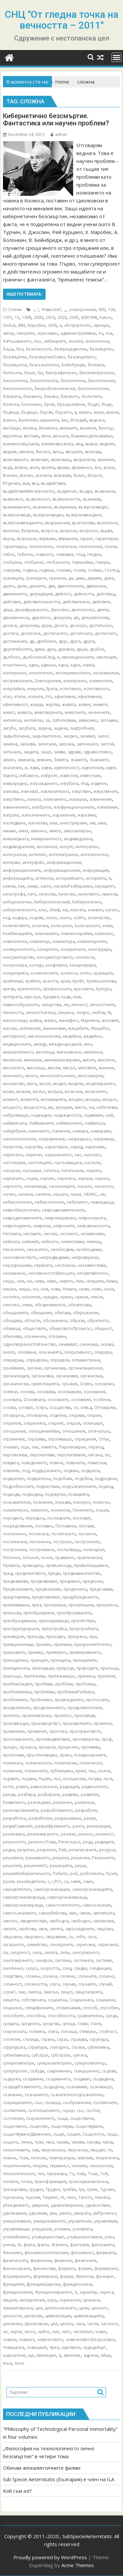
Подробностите (18, 1486)
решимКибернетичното (27, 1873)
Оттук (104, 1439)
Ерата (51, 688)
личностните (102, 1004)
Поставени (65, 1526)
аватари (101, 325)
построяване (41, 1549)
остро (41, 1407)
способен (109, 2008)
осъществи (60, 1407)
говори (102, 562)
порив (102, 1510)
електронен (75, 681)
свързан (105, 1929)
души (82, 649)
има (102, 823)
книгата (77, 910)
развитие (90, 1794)
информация (96, 870)
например (103, 1139)
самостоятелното (63, 1905)
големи (63, 570)
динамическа (16, 617)
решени (60, 1857)
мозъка (55, 1091)
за (47, 720)
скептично (13, 1968)
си (5, 1952)
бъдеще (11, 412)
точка (26, 2181)
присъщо (12, 1676)
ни (29, 1281)
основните (58, 1399)
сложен (32, 1976)
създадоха (53, 2087)
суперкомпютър (90, 2063)
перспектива (15, 1455)
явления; (72, 2355)
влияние (106, 459)
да (71, 578)
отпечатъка (99, 1431)
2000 (38, 317)
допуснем (29, 625)
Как (21, 886)
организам (55, 1368)
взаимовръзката (57, 444)
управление (80, 2221)
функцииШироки (43, 2284)
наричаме (95, 1147)
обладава (12, 1320)
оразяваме (13, 1368)
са (66, 1881)
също (112, 2134)
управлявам (105, 2221)
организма (42, 1376)
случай (105, 1984)
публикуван (61, 1771)
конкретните (73, 949)
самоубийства (52, 1913)
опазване (27, 1352)
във (26, 483)
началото (103, 1186)
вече (46, 436)
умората (82, 2213)
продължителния (85, 1707)
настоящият (39, 1162)
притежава (34, 1676)
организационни (85, 1368)
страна (47, 2039)
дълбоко (11, 657)
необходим (62, 1249)
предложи (93, 1581)
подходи (11, 1494)
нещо (8, 1281)
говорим (11, 570)
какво (32, 886)
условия (62, 2229)
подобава (62, 1478)
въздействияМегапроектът (28, 491)
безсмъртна (15, 365)
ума (53, 2213)
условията (82, 2229)
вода (7, 467)
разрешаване (67, 1818)
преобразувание (19, 1621)
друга (75, 641)
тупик (92, 2189)
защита (31, 752)
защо (46, 752)
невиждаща (102, 1202)
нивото (66, 1281)
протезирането (18, 1739)
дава (80, 578)
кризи (9, 989)
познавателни (17, 1502)
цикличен (12, 2324)
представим (101, 1589)
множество (14, 1083)
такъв (107, 2142)
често (29, 2331)
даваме (94, 578)
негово (50, 1233)
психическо (90, 1763)
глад (80, 554)
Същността (93, 2134)
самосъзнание (96, 1905)
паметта (48, 1447)
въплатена (107, 523)
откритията (35, 1423)
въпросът (88, 530)
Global (9, 325)
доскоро (78, 625)
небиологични (49, 1202)
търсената (13, 2197)
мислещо (36, 1068)
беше (29, 373)
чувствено (71, 2347)
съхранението (40, 2118)
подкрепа (90, 1470)
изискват (29, 791)
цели (84, 2308)
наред (76, 1147)
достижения (15, 641)
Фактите (59, 2245)
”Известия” (51, 309)
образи (77, 1320)
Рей (62, 1850)
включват (40, 459)
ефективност (15, 704)
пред (7, 1573)
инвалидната (16, 839)
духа (51, 649)
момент (10, 1099)
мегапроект (14, 1036)
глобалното (57, 562)
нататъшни (72, 1170)
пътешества (74, 1779)
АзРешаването (17, 341)
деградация (41, 594)
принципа (60, 1660)
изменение (101, 799)
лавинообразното (21, 1004)
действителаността (41, 602)
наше (76, 1194)
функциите (13, 2284)
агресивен (47, 333)
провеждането (69, 1700)
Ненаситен (13, 1249)
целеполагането (61, 2308)
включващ (61, 459)
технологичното (19, 2173)
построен (62, 1542)
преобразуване (39, 1613)
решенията (61, 1865)
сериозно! (108, 1944)
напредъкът (79, 1139)
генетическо (41, 546)
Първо (45, 1779)
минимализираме (62, 1060)
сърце (68, 2110)
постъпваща (69, 1549)
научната (66, 1178)
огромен (57, 1336)
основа (27, 1391)
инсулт (66, 846)
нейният (30, 1241)
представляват (46, 1597)
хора (52, 2300)
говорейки (82, 562)
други (88, 641)
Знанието (99, 760)
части (92, 2324)
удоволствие (98, 2205)
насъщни (32, 1170)
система (63, 1960)
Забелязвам (64, 720)
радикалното (95, 1786)
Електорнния (48, 681)
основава (46, 1391)
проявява (90, 1747)
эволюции (46, 2355)
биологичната (44, 380)
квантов (109, 894)
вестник (31, 436)
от (75, 1407)
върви (106, 530)
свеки (84, 1913)
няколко (11, 1305)
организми (67, 1376)
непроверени (85, 1257)
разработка (14, 1818)
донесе (10, 625)
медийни (72, 1036)
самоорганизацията (92, 1889)
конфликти (56, 965)
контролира (15, 965)
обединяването (50, 1305)
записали (47, 744)
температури (61, 2158)
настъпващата (68, 1162)
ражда (9, 1794)
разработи (86, 1810)
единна (48, 665)
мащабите (78, 1028)
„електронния (82, 309)
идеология (92, 767)
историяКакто (69, 878)
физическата (15, 2260)
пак (35, 1447)
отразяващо (60, 1439)
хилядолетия (32, 2300)
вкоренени (84, 459)
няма (27, 1305)
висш (58, 452)
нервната (43, 1265)
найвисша (95, 1123)
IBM (21, 325)
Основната (34, 1399)
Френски (84, 2276)
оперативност (78, 1352)
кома (108, 925)
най (109, 1115)
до (76, 617)
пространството (85, 1731)
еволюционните (78, 657)
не (102, 1194)
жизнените (99, 712)
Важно (9, 420)
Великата (48, 428)
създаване (33, 2079)
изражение (64, 815)
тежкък (9, 2158)
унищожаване (17, 2221)
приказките (14, 1652)
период (96, 1447)
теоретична (107, 2158)
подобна (83, 1478)
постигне (87, 1534)
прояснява (13, 1755)
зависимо (87, 720)
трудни (36, 2189)
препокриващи (54, 1621)
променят (37, 1731)
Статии (15, 309)
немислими (72, 1241)
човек (100, 2331)
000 (101, 309)
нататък (51, 1170)
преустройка (54, 1628)
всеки (109, 467)
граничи (57, 578)
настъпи (92, 1162)
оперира (103, 1352)
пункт (80, 1771)
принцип (39, 1660)
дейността (84, 594)
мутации (64, 1107)
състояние (13, 2118)
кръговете (83, 989)
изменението (16, 807)
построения (15, 1549)
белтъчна (12, 373)
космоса (69, 973)
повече (56, 1463)
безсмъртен (101, 349)
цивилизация (58, 2316)
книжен (95, 910)
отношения (73, 1431)
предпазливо (48, 1589)
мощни (92, 1099)
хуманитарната (18, 2308)
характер (88, 2292)
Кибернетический (52, 902)
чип (55, 2331)
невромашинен (60, 1218)
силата (50, 1952)
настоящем (14, 1162)
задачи (61, 728)
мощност (12, 1107)
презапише (55, 1605)
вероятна (12, 436)
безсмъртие (15, 357)
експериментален (73, 673)
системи (104, 1960)
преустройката (83, 1628)
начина (25, 1194)
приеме (43, 1644)
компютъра (63, 941)
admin (59, 134)
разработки (40, 1818)
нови (84, 1289)
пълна (104, 1771)
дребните (46, 641)
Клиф (55, 910)
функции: (105, 2276)
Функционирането (53, 2292)
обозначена (55, 1320)
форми (85, 2268)
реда (87, 1842)
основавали (69, 1391)
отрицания (85, 1439)
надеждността (67, 1115)
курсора (32, 997)
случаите (87, 1984)
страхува (78, 2039)
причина (86, 1676)
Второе (95, 475)
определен (37, 1360)
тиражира (57, 2173)
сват (73, 1913)
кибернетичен (17, 902)
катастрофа (14, 894)
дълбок (97, 649)
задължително (46, 736)
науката (93, 1170)
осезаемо (104, 1384)
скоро (32, 1968)
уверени (40, 2205)
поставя (86, 1526)
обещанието (15, 1312)
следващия (100, 1968)
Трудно (53, 2189)
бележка (96, 365)
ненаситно (37, 1249)
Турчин (107, 2189)
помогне (39, 1510)
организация (16, 1376)
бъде (107, 404)
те (110, 2150)
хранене (91, 2300)
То (71, 2173)
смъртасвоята (88, 1992)
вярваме (47, 538)
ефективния (89, 696)
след (66, 1968)
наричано (13, 1155)
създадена (103, 2079)
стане (95, 2023)
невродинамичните (22, 1218)
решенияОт (35, 1865)
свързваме (56, 1936)
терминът (59, 2166)
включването (15, 459)
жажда (36, 704)
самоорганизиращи (23, 1905)
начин (9, 1194)
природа (65, 1668)
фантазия (79, 2245)
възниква (92, 499)
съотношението (44, 2110)
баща (8, 349)
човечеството (50, 2339)
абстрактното (77, 325)
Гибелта (25, 554)
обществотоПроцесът (70, 1328)
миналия (33, 1060)
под (25, 1470)
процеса (28, 1747)
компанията (46, 933)
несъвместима (92, 1265)
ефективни (64, 696)
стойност (108, 2031)
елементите (100, 681)
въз (35, 483)
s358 (52, 325)
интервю (11, 862)
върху (8, 538)
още (25, 1447)
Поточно (11, 1557)
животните (75, 712)
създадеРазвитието (22, 2087)
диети (103, 609)
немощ (94, 1241)
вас (65, 420)
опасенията (50, 1352)
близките (32, 396)
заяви (59, 752)
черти (16, 2331)
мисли (54, 1068)
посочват (82, 1518)
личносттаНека (40, 1012)
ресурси (107, 1850)
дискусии (62, 617)
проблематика (17, 1692)
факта (29, 2245)
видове (10, 452)
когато (112, 910)
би (40, 373)
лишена (66, 1012)
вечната (61, 436)
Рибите (60, 1873)
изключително (55, 791)
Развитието (14, 1802)
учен (109, 2237)
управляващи (16, 2229)
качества (47, 894)
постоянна (40, 1542)
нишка (9, 1289)
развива (70, 1794)
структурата (14, 2047)
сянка (26, 2142)
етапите (35, 696)
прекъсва (12, 1613)
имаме (9, 831)
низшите (95, 1281)
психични (12, 1771)
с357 (56, 1881)
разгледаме (39, 1802)
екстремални (106, 673)
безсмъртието (81, 357)
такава (62, 2142)
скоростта (50, 1968)
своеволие (103, 1921)
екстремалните (17, 681)
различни (84, 1802)
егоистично (14, 665)
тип (41, 2173)
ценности (12, 2316)
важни (112, 412)
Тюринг (50, 2197)
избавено (28, 775)
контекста (84, 957)
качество (66, 894)
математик (30, 1028)
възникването (16, 507)
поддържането (46, 1470)
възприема (65, 507)
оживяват (67, 1344)
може (8, 1091)
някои (97, 1297)
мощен (76, 1099)
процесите (68, 1747)
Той (104, 2173)
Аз (100, 333)
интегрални (14, 854)
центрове (33, 2316)
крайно (32, 981)
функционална (77, 2284)
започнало (87, 744)
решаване (13, 1857)
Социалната (81, 2000)
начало (84, 1186)
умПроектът (104, 2213)
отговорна (13, 1415)
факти (43, 2245)
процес (10, 1747)
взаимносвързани (21, 444)
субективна (98, 2047)
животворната (48, 712)
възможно (13, 499)
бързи (46, 412)
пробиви (43, 1684)
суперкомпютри (18, 2063)
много (31, 1076)
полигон (101, 1502)
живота (24, 712)
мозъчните (96, 1091)
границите (36, 578)
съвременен (59, 2071)
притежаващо (61, 1676)
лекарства (51, 1004)
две (51, 586)
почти (46, 1557)
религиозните (82, 1850)
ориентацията (45, 1384)
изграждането (44, 783)
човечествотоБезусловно (90, 2339)
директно (41, 617)
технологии (101, 2166)
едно (75, 665)
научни (85, 1178)
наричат (34, 1155)
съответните (105, 2102)
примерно (56, 1652)
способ (90, 2008)
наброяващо (16, 1115)
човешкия (37, 2347)
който (79, 918)
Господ (112, 570)
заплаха (66, 744)
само (88, 1881)
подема (71, 1470)
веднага (97, 420)
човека (9, 2339)
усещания (41, 2229)
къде (66, 997)
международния (65, 1044)
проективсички (36, 1715)
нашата (60, 1194)
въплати (11, 530)
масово (10, 1028)
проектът (63, 1715)
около (9, 1352)
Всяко (79, 475)
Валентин (28, 420)
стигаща (69, 2031)
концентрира (83, 965)
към (77, 997)
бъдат (93, 404)
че (5, 2331)
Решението (103, 1857)
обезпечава (79, 1305)
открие (94, 1415)
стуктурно (59, 2047)
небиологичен (17, 1202)
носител (11, 1297)
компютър (40, 941)
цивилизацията (89, 2316)
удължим (38, 2213)
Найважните (41, 1123)
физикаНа (106, 2252)
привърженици (18, 1644)
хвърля (10, 2300)
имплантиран (77, 831)
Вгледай (79, 420)
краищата (103, 973)
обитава (62, 1312)
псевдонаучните (90, 1755)
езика (88, 665)
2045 (73, 317)
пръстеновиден (42, 1755)
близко (51, 396)
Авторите (26, 333)
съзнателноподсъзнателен (77, 2094)
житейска (12, 720)
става (82, 2023)
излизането (55, 799)
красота (50, 981)
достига (10, 633)
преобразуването (74, 1613)
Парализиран (72, 1447)
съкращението (17, 2102)
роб (74, 1873)
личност (79, 1004)
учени (9, 2245)
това (81, 2173)
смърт (66, 1992)
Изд (84, 783)
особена (101, 1399)
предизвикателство (81, 1573)
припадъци (43, 1668)
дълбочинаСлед (38, 657)
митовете (87, 1068)
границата (13, 578)
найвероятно (69, 1123)
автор (8, 333)
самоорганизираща (67, 1897)
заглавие (108, 720)
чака (80, 2324)
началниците (62, 1186)
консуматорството (55, 957)
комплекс (104, 933)
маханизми (54, 1028)
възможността (66, 499)
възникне (42, 507)
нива (39, 1281)
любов (98, 1012)
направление (52, 1139)
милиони (12, 1060)
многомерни (90, 1076)
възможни (105, 491)
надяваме (93, 1115)
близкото (70, 396)
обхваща (11, 1328)
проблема (85, 1684)
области (32, 1320)
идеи (46, 767)
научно (102, 1178)
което (51, 918)
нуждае (50, 1297)
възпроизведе (17, 515)
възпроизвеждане (83, 515)
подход (106, 1486)
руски (8, 1881)
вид (79, 444)
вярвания (67, 538)
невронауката (92, 1218)
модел (59, 1083)
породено (13, 1518)
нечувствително (92, 1273)
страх (62, 2039)
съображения (77, 2102)
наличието (39, 1131)
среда (111, 2015)
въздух (85, 491)
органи (34, 1368)
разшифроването (52, 1826)
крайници (13, 981)
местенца (45, 1052)
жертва (52, 704)
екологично (41, 673)
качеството (88, 894)
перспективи (42, 1455)
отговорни (36, 1415)
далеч (8, 586)
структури (37, 2047)
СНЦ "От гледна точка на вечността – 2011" (61, 20)
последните (58, 1518)
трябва (69, 2189)
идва (34, 767)
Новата (69, 1289)
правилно (64, 1557)
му (50, 1107)
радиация (69, 1786)
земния (43, 760)
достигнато (106, 633)
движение (96, 586)
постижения (15, 1542)
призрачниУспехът (92, 1644)
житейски (33, 720)
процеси (47, 1747)
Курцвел (51, 997)
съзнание (12, 2094)
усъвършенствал (48, 2237)
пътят (8, 1786)
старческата (14, 2031)
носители (31, 1297)
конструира (99, 949)
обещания (41, 1312)
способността (61, 2015)
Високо (43, 452)
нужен (66, 1297)
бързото (63, 412)
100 (111, 309)
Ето (49, 696)
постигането (63, 1534)
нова (55, 1289)
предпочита (75, 1589)
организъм (91, 1376)
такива (78, 2142)
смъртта (11, 2000)
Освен (86, 1384)
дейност (63, 594)
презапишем (81, 1605)
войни (21, 467)
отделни (58, 1415)
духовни (66, 649)
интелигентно (94, 854)
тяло (71, 2197)
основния (81, 1399)
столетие (11, 2039)
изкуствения (105, 791)
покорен (81, 1502)
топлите (10, 2181)
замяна (10, 744)
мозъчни (73, 1091)
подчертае (55, 1494)
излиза (34, 799)
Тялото (85, 2197)
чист (66, 2331)
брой (49, 404)
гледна (94, 554)
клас (43, 910)
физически (41, 2260)
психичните (36, 1771)
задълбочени (16, 736)
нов (44, 1289)
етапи (19, 696)
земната (26, 760)
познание (42, 1502)
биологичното (17, 388)
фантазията (103, 2245)
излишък (78, 799)
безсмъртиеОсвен (47, 357)
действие (12, 602)
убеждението (16, 2205)
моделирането (100, 1083)
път (57, 1779)
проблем (64, 1684)
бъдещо (29, 412)
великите (68, 428)
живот (9, 712)
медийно (93, 1036)
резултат (25, 1850)
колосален (61, 925)
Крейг (78, 981)
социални (105, 2000)
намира (80, 1131)
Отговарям (104, 1407)
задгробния (82, 728)
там (35, 2150)
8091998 (89, 317)
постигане (39, 1534)
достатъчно (100, 625)
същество (38, 2126)
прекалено (107, 1605)
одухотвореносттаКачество (29, 1344)
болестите (92, 396)
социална (57, 2000)
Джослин (60, 609)
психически (65, 1763)
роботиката (91, 1873)
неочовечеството (20, 1257)
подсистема (47, 1486)
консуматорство (18, 957)
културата (12, 997)
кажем (9, 886)
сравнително (90, 2015)
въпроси (68, 530)
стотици (30, 2039)
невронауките (17, 1226)
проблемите (15, 1700)
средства (50, 2023)
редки (9, 1850)
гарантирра (14, 546)
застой (107, 744)
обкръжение (85, 1312)
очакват (10, 1447)
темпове (85, 2158)
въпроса (49, 530)
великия (88, 428)
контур (36, 965)
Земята (61, 760)
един (33, 665)
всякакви (62, 475)
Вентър (106, 428)
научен (47, 1178)
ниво (51, 1281)
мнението (13, 1076)
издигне (99, 783)
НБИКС (90, 1194)
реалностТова (42, 1842)
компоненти (15, 941)
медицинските (17, 1044)
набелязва (106, 1107)
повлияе (11, 1470)
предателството (30, 1573)
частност (109, 2324)
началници (35, 1186)
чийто (44, 2331)
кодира (19, 918)
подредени (106, 1478)
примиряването (85, 1652)
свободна (59, 1921)
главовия (64, 554)
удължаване (15, 2213)
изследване (14, 823)
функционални (17, 2292)
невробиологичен (21, 1210)
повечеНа (75, 1463)
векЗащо (11, 428)
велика (29, 428)
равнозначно (44, 1786)
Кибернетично (86, 902)
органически (16, 1384)
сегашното (13, 1944)
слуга (55, 1984)
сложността (35, 1984)
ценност (100, 2308)
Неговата (12, 1233)
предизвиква (15, 1581)
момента (29, 1099)
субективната (16, 2055)
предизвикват (44, 1581)
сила (37, 1952)
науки (32, 1178)
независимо (93, 1233)
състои (92, 2110)
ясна (7, 2363)
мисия (89, 1060)
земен (9, 760)
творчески (78, 2150)
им (92, 823)
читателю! (82, 2331)
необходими (88, 1249)
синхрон (43, 1960)
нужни (81, 1297)
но (35, 1289)
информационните (22, 870)
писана (95, 1455)
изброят (49, 775)
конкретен (47, 949)
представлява (16, 1597)
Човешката (13, 2347)
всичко (26, 475)
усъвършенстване (84, 2237)
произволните (77, 1723)
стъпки (78, 2047)
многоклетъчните (57, 1076)
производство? (45, 1723)
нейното (49, 1241)
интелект (37, 854)
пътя (108, 1779)
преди (54, 1573)
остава (9, 1407)
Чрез (54, 2347)
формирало (106, 2268)
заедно (70, 736)
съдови (109, 2071)
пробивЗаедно (17, 1684)
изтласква (37, 823)
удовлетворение (67, 2205)
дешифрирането (31, 609)
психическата (38, 1763)
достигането (55, 633)
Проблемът (41, 1700)
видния (107, 444)
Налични (61, 1131)
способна (35, 2015)
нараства (33, 1147)
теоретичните (16, 2166)
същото (10, 2142)
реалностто (14, 1842)
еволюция (106, 657)
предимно (70, 1581)
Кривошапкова (101, 981)
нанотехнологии (19, 1139)
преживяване (16, 1605)
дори (46, 625)
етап (7, 696)
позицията (78, 1494)
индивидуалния (18, 846)
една (63, 665)
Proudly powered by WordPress (50, 2557)
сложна (49, 1976)
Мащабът (100, 1028)
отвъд (86, 1407)
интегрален (86, 846)
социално (12, 2008)
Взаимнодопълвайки (92, 436)
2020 (62, 317)
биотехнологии (93, 388)
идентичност (66, 767)
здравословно (98, 752)
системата (83, 1960)
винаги (26, 452)
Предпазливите (18, 1589)
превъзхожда (59, 1565)
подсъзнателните (79, 1486)
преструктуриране (21, 1628)
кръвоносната (57, 989)
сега (92, 1936)
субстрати (60, 2055)
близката (12, 396)
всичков (43, 475)
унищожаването (49, 2221)
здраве (74, 752)
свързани (12, 1936)
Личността (13, 1012)
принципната (16, 1668)
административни (78, 333)
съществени (82, 2118)
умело (65, 2213)
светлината (103, 1913)
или (53, 823)
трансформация (50, 2181)
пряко (66, 1755)
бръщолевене (71, 404)
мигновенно (69, 1052)
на (91, 1107)
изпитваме (107, 807)
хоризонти (70, 2300)
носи (109, 1289)
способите (13, 2015)
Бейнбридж (73, 365)
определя (59, 1360)
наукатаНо (13, 1178)
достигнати (81, 633)
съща (62, 2118)
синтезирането (18, 1960)
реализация (98, 1826)
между (40, 1044)
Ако (37, 341)
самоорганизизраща (24, 1897)
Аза (109, 333)
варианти (49, 420)
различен (62, 1802)
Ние (80, 1281)
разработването (57, 1810)
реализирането (42, 1834)
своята (56, 1929)
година (30, 570)
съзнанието (36, 2094)
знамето (79, 760)
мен (88, 1044)
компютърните (92, 941)
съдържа (11, 2079)
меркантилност (18, 1052)
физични (63, 2260)
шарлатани (14, 2355)
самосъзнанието (19, 1913)
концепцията (15, 973)
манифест (68, 1020)
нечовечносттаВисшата (51, 1273)
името (55, 831)
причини (106, 1676)
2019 (50, 317)
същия (73, 2134)
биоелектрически (96, 373)
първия (29, 1779)
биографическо (61, 373)
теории (40, 2166)
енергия (35, 688)
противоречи (85, 1739)
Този (92, 2173)
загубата (26, 728)
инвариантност (46, 839)
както (46, 886)
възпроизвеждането (23, 523)
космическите (44, 973)
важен (85, 412)
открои (73, 1423)
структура (99, 2039)
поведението (34, 1463)
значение (12, 767)
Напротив (12, 1147)
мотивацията (53, 1099)
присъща (109, 1668)
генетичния (90, 546)
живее (84, 704)
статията (37, 2031)
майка (36, 1020)
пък (92, 1771)
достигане (31, 633)
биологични (73, 380)
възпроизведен (48, 515)
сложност (12, 1984)
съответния (14, 2110)
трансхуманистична (88, 2181)
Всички (10, 475)
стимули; (87, 2031)
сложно (106, 1976)
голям (79, 570)
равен (22, 1786)
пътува (94, 1779)
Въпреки (29, 530)
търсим (33, 2197)
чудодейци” (94, 2347)
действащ (105, 594)
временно (82, 467)
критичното (29, 989)
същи (58, 2134)
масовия (110, 1020)
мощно (109, 1099)
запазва (27, 744)
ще (31, 2355)
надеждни (41, 1115)
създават (81, 2079)
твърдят (97, 2150)
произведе (84, 1715)
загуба (9, 728)
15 (17, 317)
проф (106, 1739)
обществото (35, 1328)
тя (62, 2197)
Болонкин (31, 404)
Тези (23, 2158)
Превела (11, 1565)
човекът (26, 2339)
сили (65, 1952)
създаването (58, 2079)
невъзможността (93, 1226)
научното (12, 1186)
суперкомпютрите (54, 2063)
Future (106, 317)
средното (30, 2023)
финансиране (17, 2268)
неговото (69, 1233)
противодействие (53, 1739)
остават (25, 1407)
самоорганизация (52, 1889)
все (98, 467)
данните (37, 586)
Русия (111, 1873)
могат (45, 1083)
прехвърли (13, 1636)
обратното (98, 1320)
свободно (81, 1921)
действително (76, 602)
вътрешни (27, 538)
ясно (19, 2363)
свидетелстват (33, 1921)
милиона (93, 1052)
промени (102, 1723)
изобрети (41, 807)
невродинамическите (63, 1210)
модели (75, 1083)
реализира (14, 1834)
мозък (39, 1091)
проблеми (44, 1692)
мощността (35, 1107)
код (6, 918)
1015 (7, 317)
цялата (66, 2324)
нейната (11, 1241)
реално (85, 1834)
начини (43, 1194)
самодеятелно (17, 1889)
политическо (15, 1510)
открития (12, 1423)
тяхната (102, 2197)
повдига (11, 1463)
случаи (69, 1984)
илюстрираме (73, 823)
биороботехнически (54, 388)
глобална (12, 562)
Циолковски (36, 2324)
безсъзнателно (44, 365)
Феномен (12, 2252)
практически (89, 1557)
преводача (32, 1565)
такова (93, 2142)
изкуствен (81, 791)
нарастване (56, 1147)
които (65, 918)
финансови (44, 2268)
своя (42, 1929)
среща (68, 2023)
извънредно (15, 783)
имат (23, 831)
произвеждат (16, 1723)
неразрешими (17, 1265)
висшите (74, 452)
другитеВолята (17, 649)
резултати (46, 1850)
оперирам (13, 1360)
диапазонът (82, 609)
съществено (15, 2126)
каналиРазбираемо (73, 886)
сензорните (61, 1944)
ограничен (35, 1336)
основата (12, 1399)
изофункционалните (74, 807)
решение (80, 1857)
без (19, 349)
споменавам (68, 2008)
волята (48, 467)
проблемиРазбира (75, 1692)
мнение (106, 1068)
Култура (103, 989)
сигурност (20, 1952)
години (46, 570)
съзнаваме (76, 2087)
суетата (80, 2055)
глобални (33, 562)
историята (96, 878)
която (85, 973)
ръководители (31, 1881)
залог (103, 736)
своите (9, 1929)
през (36, 1605)
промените (14, 1731)
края (65, 981)
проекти (11, 1715)
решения (12, 1865)
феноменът (82, 2252)
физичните (85, 2260)
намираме (101, 1131)
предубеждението (80, 1597)
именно (39, 831)
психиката (13, 1763)
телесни (39, 2158)
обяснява (12, 1336)
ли (66, 1004)
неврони (42, 1226)
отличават (93, 1423)
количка (40, 925)
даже (109, 578)
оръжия (69, 1384)
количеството (16, 925)
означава (88, 1344)
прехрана (77, 1636)
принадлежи (15, 1660)
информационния (62, 870)
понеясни (60, 1510)
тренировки (15, 2189)
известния (90, 775)
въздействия (53, 483)
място (80, 1107)
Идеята (10, 775)
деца (7, 609)
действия (101, 602)
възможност (38, 499)
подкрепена (39, 1478)
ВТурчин (11, 483)
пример (35, 1652)
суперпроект (15, 2071)
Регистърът (69, 1842)
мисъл (69, 1068)
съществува (62, 2126)
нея (20, 1281)
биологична (15, 380)
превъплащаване (91, 1565)
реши (80, 1865)
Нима (111, 1281)
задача (44, 728)
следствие (12, 1976)
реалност (104, 1834)
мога (32, 1083)
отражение (14, 1439)
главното (44, 554)
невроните (63, 1226)
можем (23, 1091)
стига (53, 2031)
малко (50, 1020)
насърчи (11, 1170)
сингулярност (85, 1952)
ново (96, 1289)
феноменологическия (46, 2252)
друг (63, 641)
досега (60, 625)
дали (22, 586)
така (50, 2142)
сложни (67, 1976)
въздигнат (67, 491)
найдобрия (14, 1131)
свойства (27, 1929)
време (63, 467)
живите (100, 704)
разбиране (49, 1794)
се (71, 1936)
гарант (86, 538)
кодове (36, 918)
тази (38, 2142)
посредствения (17, 1526)
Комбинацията (17, 933)
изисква (10, 791)
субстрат (39, 2055)
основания (94, 1391)
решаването (38, 1857)
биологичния (101, 380)
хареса (106, 2292)
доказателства (95, 617)
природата (87, 1668)
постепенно (14, 1534)
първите (11, 1779)
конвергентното (19, 949)
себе (80, 1936)
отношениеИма (44, 1431)
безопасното (38, 349)
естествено (70, 688)
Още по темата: (24, 294)
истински (44, 878)
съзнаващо (101, 2087)
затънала (12, 752)
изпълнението (36, 815)
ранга (78, 1826)
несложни (65, 1265)
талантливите (16, 2150)
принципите (85, 1660)
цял (54, 2324)
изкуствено (14, 799)
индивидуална (78, 839)
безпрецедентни (70, 349)
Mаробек (36, 325)
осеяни (10, 1391)
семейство (37, 1944)
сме (21, 1992)
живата (69, 704)
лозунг (83, 1012)
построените (87, 1542)
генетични (66, 546)
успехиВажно (16, 2237)
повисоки (97, 1463)
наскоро (92, 1155)
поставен (44, 1526)
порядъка (35, 1518)
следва (80, 1968)
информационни (64, 862)
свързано (33, 1936)
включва (93, 452)
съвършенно (86, 2071)
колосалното (87, 925)
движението (15, 594)
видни (91, 444)
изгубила (69, 783)
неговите (32, 1233)
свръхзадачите (79, 1929)
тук (81, 2189)
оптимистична (86, 1360)
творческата (53, 2150)
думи (39, 649)
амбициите (55, 341)
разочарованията (20, 1810)
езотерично (15, 673)
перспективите (71, 1455)
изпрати (11, 815)
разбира (26, 1794)
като (32, 894)
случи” (9, 1992)
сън (38, 2102)
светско (10, 1921)
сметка (34, 1992)
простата (58, 1731)
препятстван (83, 1621)
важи (99, 412)
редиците (104, 1842)
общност (103, 1328)
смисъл (51, 1992)
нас (77, 1155)
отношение (14, 1431)
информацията (18, 878)
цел (38, 2308)
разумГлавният (17, 1826)
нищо (24, 1289)
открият (56, 1423)
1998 (26, 317)
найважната (15, 1123)
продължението (49, 1707)
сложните (86, 1976)
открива (77, 1415)
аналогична (97, 341)
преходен (55, 1636)
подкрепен (13, 1478)
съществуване (89, 2126)
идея (110, 767)
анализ (76, 341)
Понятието (82, 1510)
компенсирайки (76, 933)
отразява (36, 1439)
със (80, 2110)
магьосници (15, 1020)
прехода (35, 1636)
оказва (106, 1344)
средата (10, 2023)
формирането (17, 2276)
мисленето (13, 1068)
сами (75, 1881)
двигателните (70, 586)
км (65, 910)
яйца (106, 2355)
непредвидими (54, 1257)
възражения (57, 523)
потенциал (93, 1549)
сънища (52, 2102)
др (32, 641)
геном (111, 546)
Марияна (90, 1020)
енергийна (14, 688)
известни (69, 775)
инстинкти (47, 846)
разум (90, 1818)
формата (66, 2268)
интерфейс (33, 862)
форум (66, 2276)
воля (34, 467)
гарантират (106, 538)
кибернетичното (19, 910)
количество (99, 918)
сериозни (85, 1944)
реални (68, 1834)
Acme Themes (77, 2565)
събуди (37, 2071)
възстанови (83, 523)
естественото (96, 688)
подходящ (32, 1494)
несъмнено (14, 1273)
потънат (30, 1557)
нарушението (58, 1155)
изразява (87, 815)
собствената (33, 2000)
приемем (62, 1644)
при (93, 1636)
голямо (95, 570)
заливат (87, 736)
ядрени (91, 2355)
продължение (17, 1707)
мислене (106, 1060)
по (107, 1455)
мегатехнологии (44, 1036)
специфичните (39, 2008)
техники (79, 2166)
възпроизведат (93, 507)
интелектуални (63, 854)
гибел (8, 554)
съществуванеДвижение (27, 2134)
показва (63, 1502)
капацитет (104, 886)
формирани (45, 2276)
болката (11, 404)
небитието (77, 1202)
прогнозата (97, 1700)
